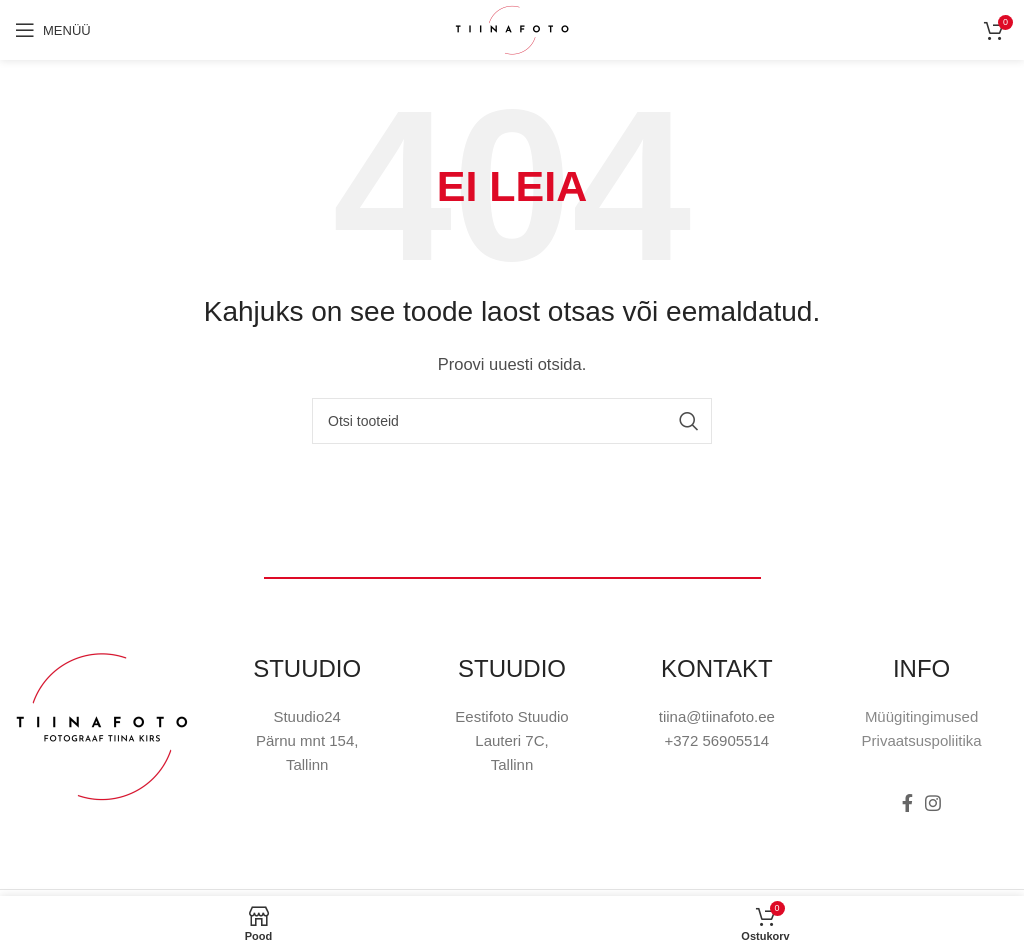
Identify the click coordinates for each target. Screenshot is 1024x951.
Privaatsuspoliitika (922, 740)
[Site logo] (512, 28)
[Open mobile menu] (53, 30)
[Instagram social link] (933, 803)
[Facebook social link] (907, 803)
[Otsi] (512, 421)
